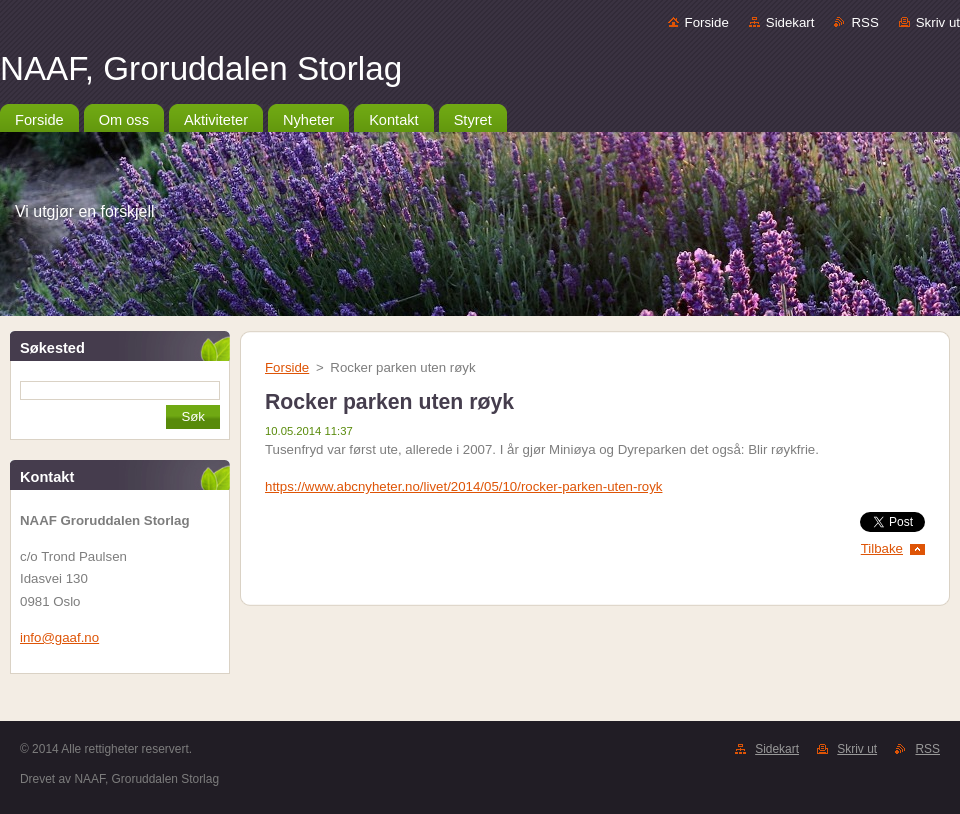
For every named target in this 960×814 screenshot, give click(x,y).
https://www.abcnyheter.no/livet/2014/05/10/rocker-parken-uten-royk (463, 486)
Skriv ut (938, 22)
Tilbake (882, 548)
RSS (864, 22)
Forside (707, 22)
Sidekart (790, 22)
